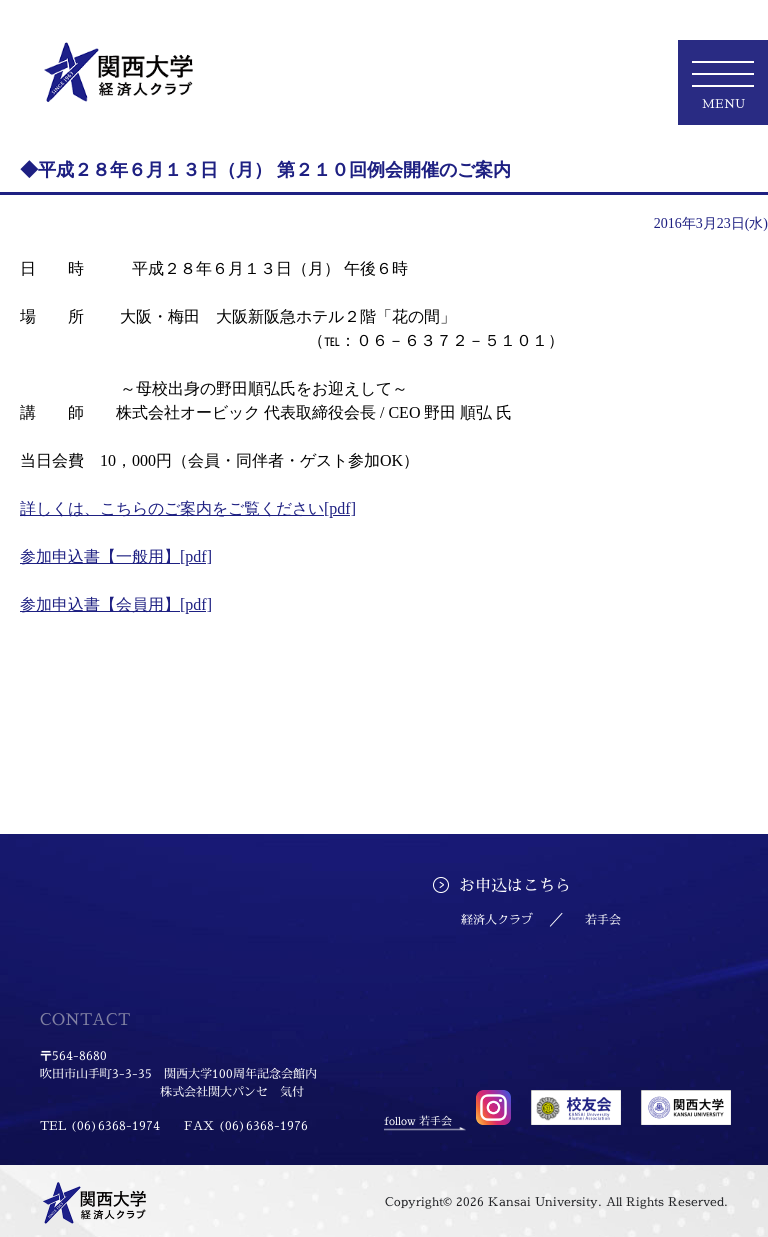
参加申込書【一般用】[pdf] (116, 556)
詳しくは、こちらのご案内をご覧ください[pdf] (188, 508)
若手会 (603, 919)
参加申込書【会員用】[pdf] (116, 604)
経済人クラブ (497, 919)
